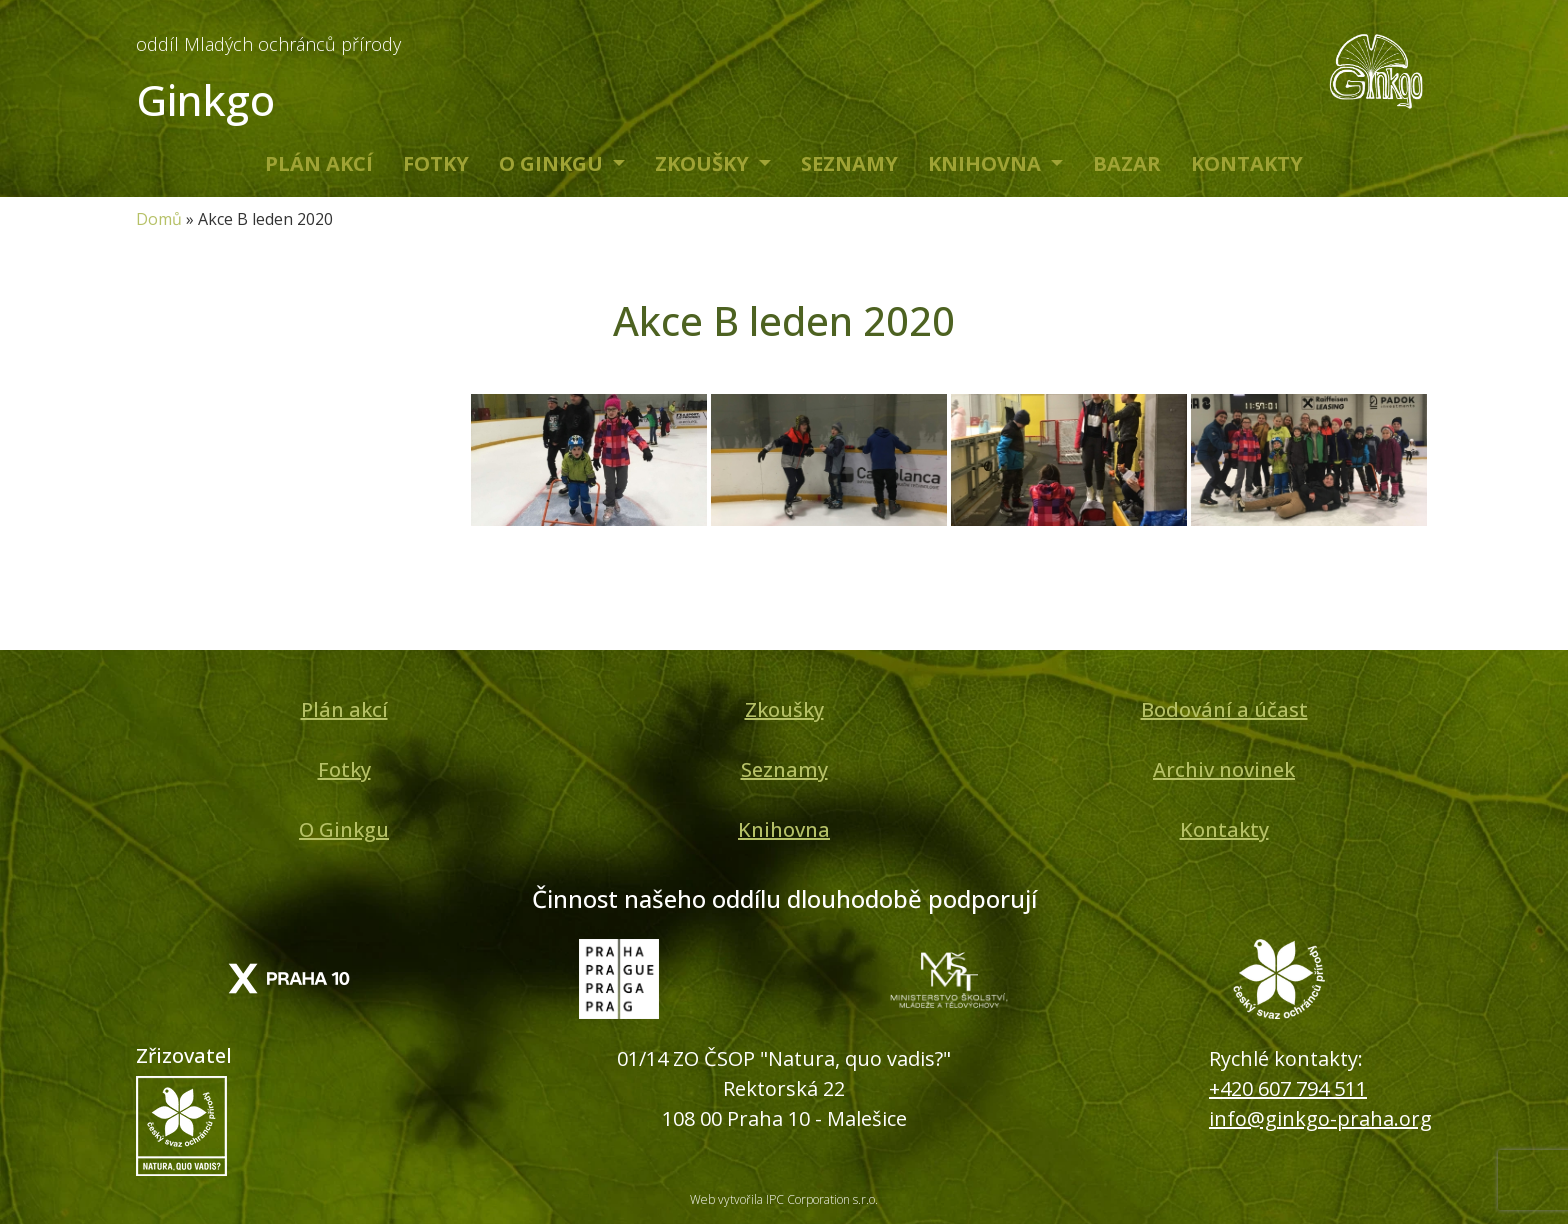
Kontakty (1247, 163)
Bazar (1127, 163)
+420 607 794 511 (1288, 1088)
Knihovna (987, 163)
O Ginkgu (553, 163)
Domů (159, 219)
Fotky (436, 163)
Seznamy (849, 163)
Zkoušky (704, 163)
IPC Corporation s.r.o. (822, 1199)
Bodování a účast (1224, 709)
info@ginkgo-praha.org (1320, 1118)
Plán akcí (319, 163)
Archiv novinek (1224, 769)
